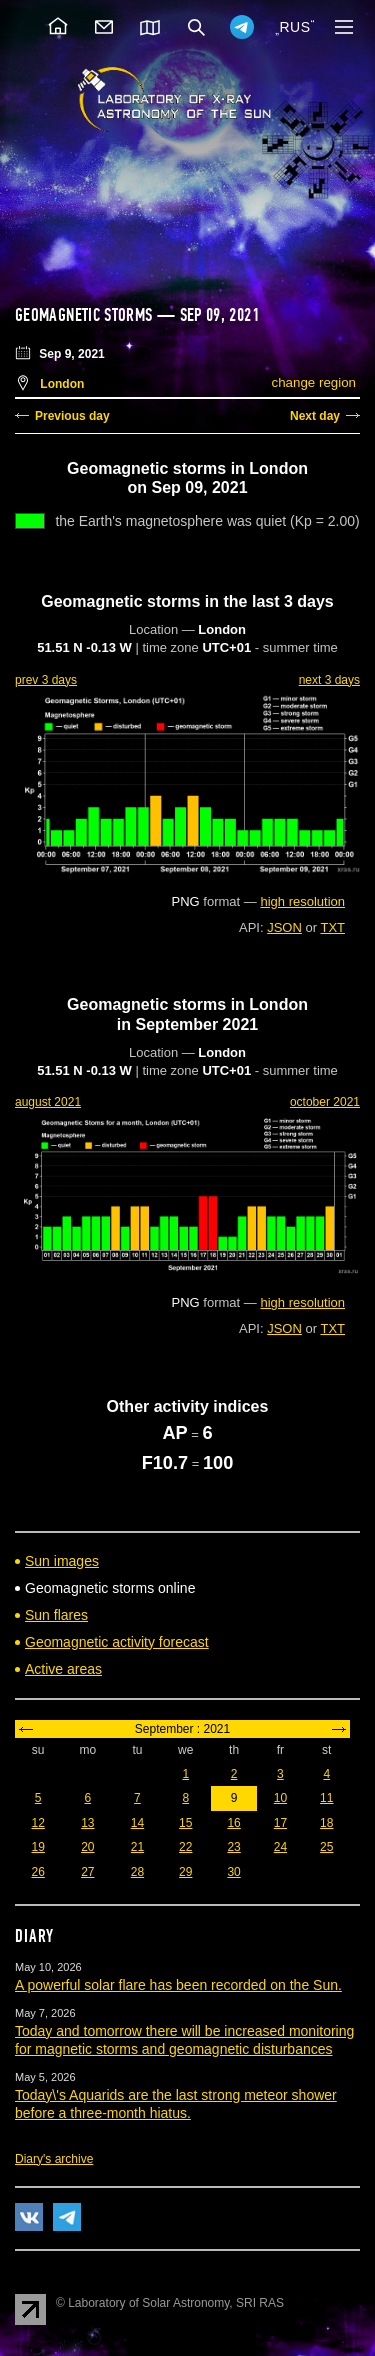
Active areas (63, 1669)
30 (233, 1872)
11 (326, 1798)
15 (185, 1823)
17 (280, 1823)
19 (37, 1847)
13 (87, 1823)
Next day (315, 416)
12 (37, 1823)
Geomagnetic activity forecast (117, 1642)
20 (87, 1847)
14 (137, 1823)
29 (185, 1872)
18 (326, 1823)
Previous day (72, 416)
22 (185, 1847)
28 (137, 1872)
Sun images (62, 1561)
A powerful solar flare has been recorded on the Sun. (178, 1985)
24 (280, 1847)
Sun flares (56, 1615)
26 (37, 1872)
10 (280, 1798)
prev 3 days (46, 680)
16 (233, 1823)
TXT (332, 927)
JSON (284, 927)
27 (87, 1872)
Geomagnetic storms (86, 315)
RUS (294, 27)
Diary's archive (54, 2159)
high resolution (302, 901)
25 (326, 1847)
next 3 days (329, 680)
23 (233, 1847)
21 (137, 1847)
